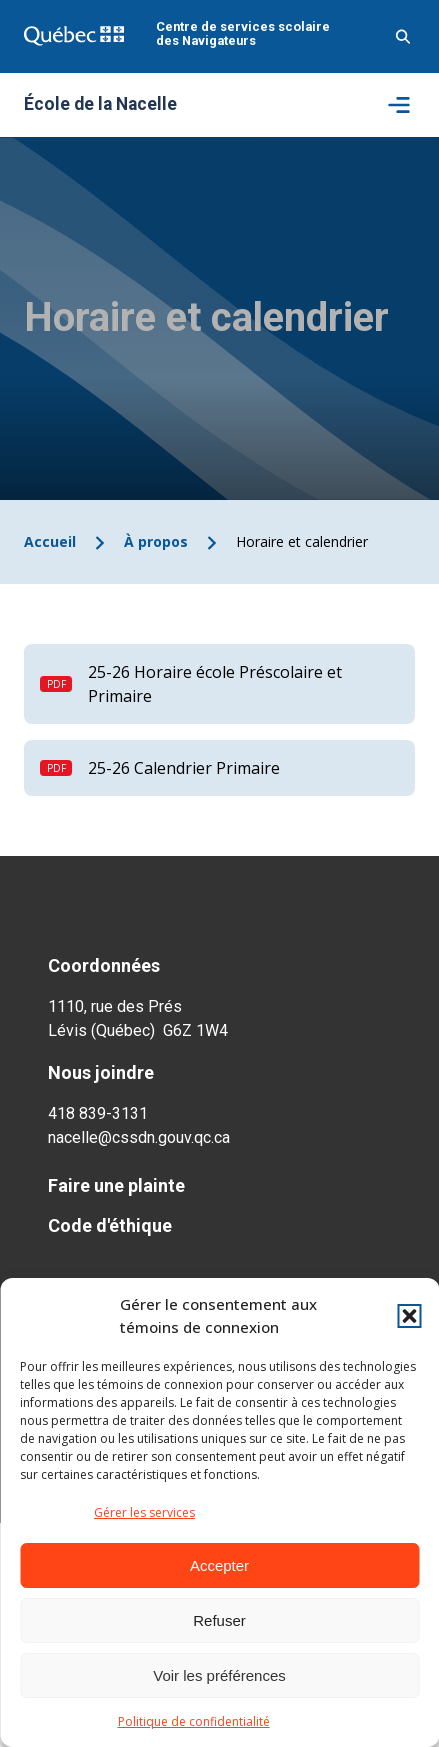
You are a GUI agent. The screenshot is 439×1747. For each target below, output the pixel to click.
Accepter (219, 1565)
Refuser (219, 1620)
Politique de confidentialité (194, 1721)
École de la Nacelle (100, 105)
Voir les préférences (219, 1675)
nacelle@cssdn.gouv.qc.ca (139, 1137)
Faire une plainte (116, 1185)
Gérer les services (144, 1512)
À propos (156, 541)
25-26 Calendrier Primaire (184, 768)
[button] (409, 1316)
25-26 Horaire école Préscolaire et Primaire (215, 684)
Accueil (50, 541)
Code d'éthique (110, 1225)
